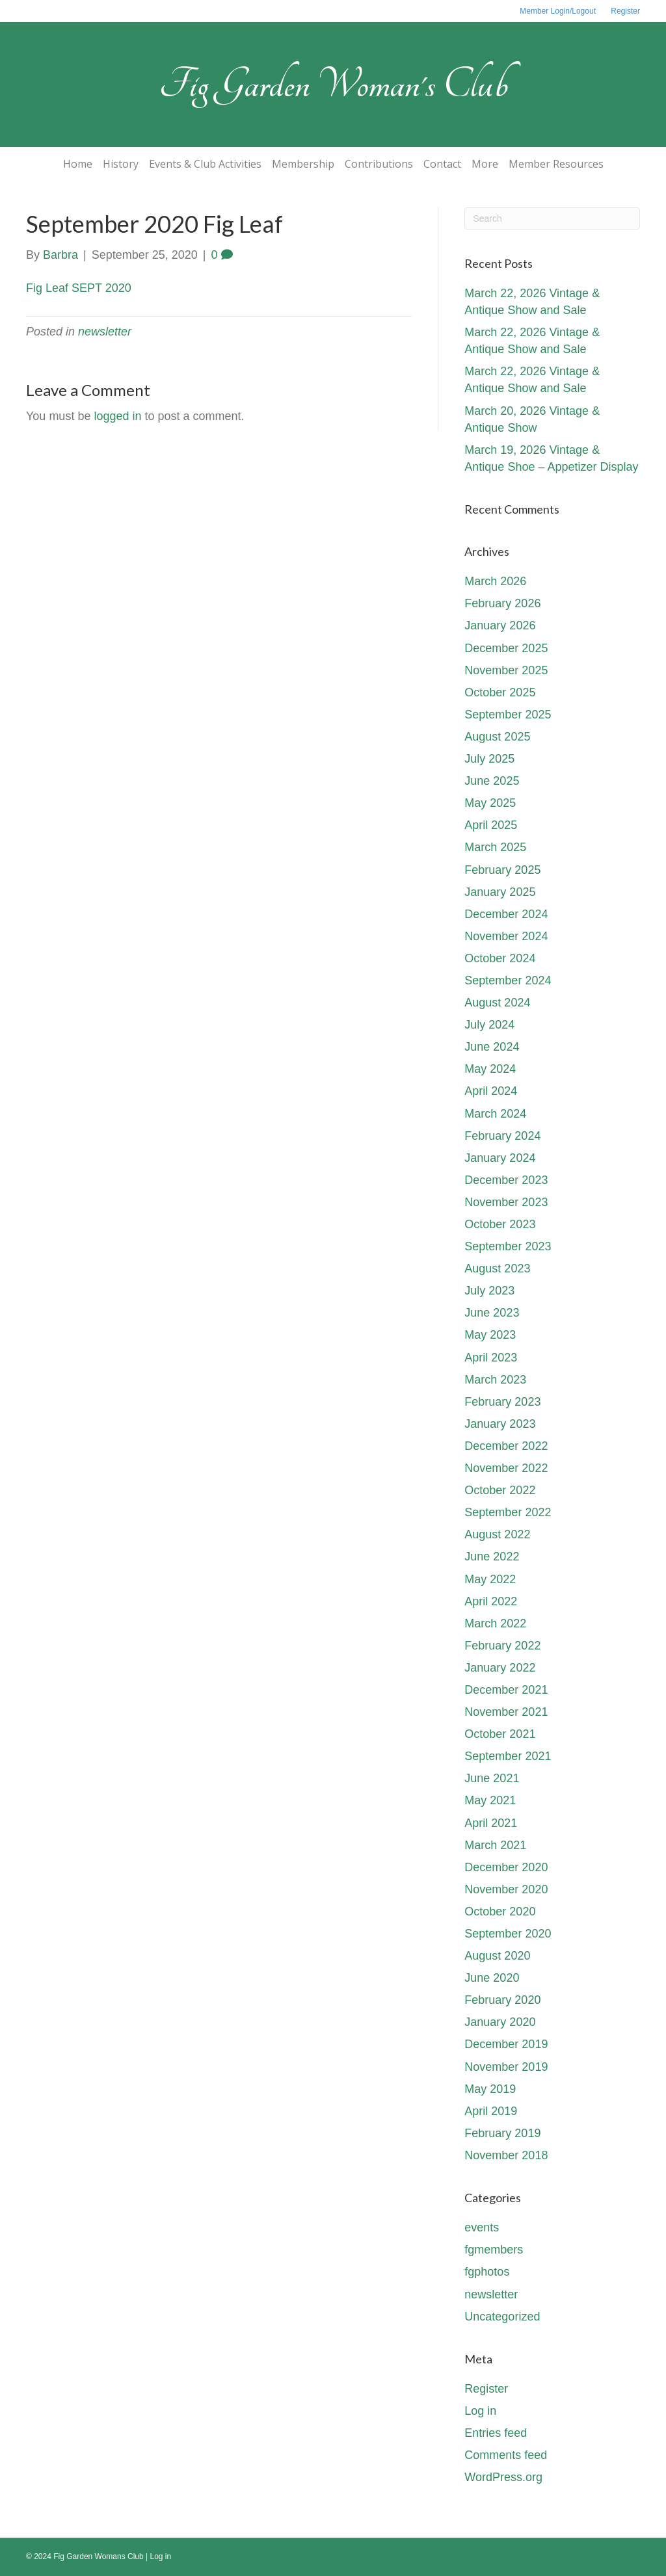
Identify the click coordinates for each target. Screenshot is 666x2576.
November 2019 (506, 2066)
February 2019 (502, 2133)
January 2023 (499, 1423)
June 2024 (491, 1046)
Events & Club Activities (205, 164)
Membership (303, 164)
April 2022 (490, 1601)
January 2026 (499, 625)
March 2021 (495, 1845)
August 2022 (497, 1534)
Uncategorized (502, 2316)
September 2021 (507, 1756)
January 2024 (499, 1157)
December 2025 (506, 648)
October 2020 (499, 1911)
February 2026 (502, 603)
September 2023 (507, 1246)
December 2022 (506, 1445)
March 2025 (495, 847)
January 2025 (499, 892)
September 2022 (507, 1512)
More (485, 164)
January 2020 (499, 2022)
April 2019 (490, 2111)
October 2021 (499, 1734)
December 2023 (506, 1180)
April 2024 (490, 1090)
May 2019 (490, 2089)
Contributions (379, 164)
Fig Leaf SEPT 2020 (78, 288)
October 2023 (499, 1224)
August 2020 (497, 1955)
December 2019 (506, 2044)
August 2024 (497, 1002)
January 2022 (499, 1667)
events (481, 2227)
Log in (480, 2410)
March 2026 (495, 581)
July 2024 (489, 1024)
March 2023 (495, 1379)
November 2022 (506, 1468)
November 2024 (506, 936)
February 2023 (502, 1401)
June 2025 (491, 780)
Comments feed (505, 2455)
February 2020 (502, 1999)
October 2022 (499, 1490)
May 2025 (490, 802)
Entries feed (495, 2432)
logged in (117, 416)
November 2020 (506, 1889)
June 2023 (491, 1312)
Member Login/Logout (558, 11)
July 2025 (489, 758)
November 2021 (506, 1711)
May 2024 (490, 1068)
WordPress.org (503, 2477)
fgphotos (486, 2271)
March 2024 (495, 1113)
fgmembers (493, 2249)
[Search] (552, 218)
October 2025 (499, 692)
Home (77, 164)
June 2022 (491, 1556)
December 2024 (506, 914)
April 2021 (490, 1823)
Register (625, 11)
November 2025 (506, 670)
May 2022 (490, 1579)
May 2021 (490, 1800)
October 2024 (499, 958)
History (121, 164)
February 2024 (502, 1135)
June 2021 (491, 1778)
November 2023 (506, 1202)
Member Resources (556, 164)
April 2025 (490, 825)
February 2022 (502, 1645)
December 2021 (506, 1689)
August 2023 (497, 1268)
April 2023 (490, 1357)
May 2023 (490, 1334)
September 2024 (507, 980)
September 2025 (507, 714)
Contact (442, 164)
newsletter (104, 331)
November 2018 (506, 2155)
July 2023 (489, 1290)
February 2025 (502, 869)
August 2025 (497, 736)
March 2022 (495, 1623)
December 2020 (506, 1867)
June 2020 (491, 1977)
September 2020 (507, 1933)
